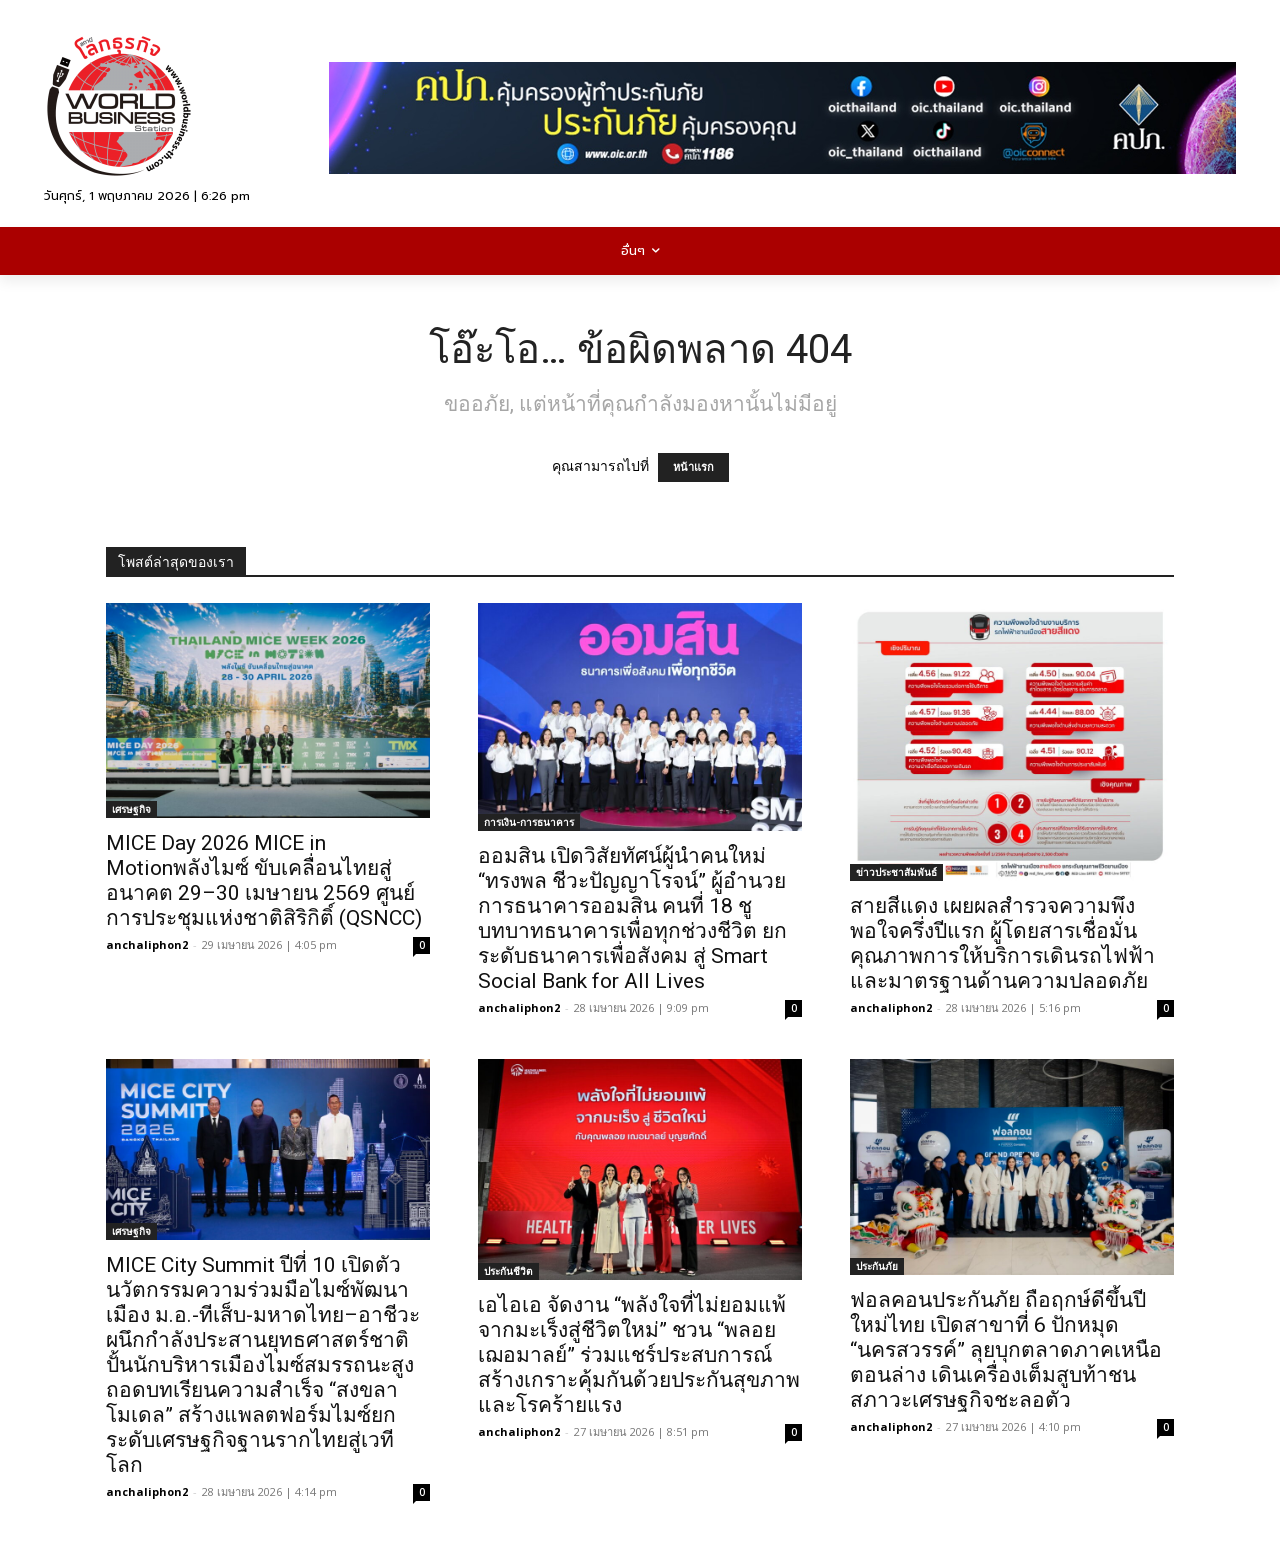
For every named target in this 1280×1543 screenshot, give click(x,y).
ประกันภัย (877, 1266)
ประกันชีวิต (508, 1271)
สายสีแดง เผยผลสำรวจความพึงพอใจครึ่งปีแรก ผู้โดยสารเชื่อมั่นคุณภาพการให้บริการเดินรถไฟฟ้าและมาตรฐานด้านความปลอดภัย (1002, 943)
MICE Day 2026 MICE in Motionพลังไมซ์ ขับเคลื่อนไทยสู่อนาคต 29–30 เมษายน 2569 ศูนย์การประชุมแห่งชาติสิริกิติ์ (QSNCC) (264, 880)
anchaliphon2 (147, 944)
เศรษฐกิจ (131, 809)
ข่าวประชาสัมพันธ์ (896, 872)
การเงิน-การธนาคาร (529, 822)
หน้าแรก (693, 467)
